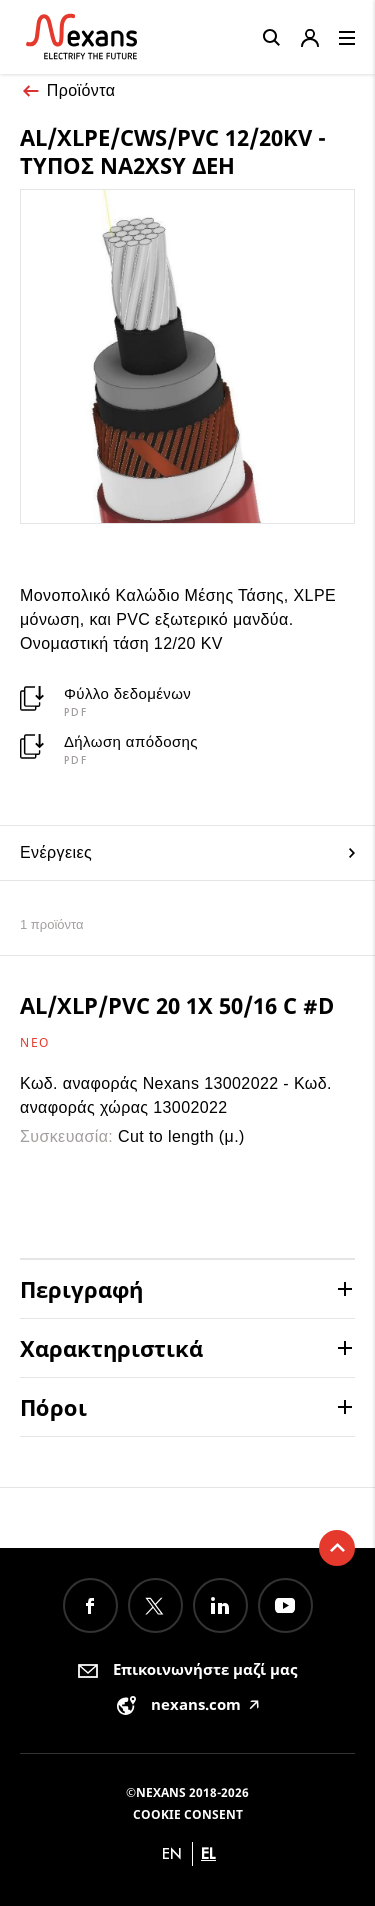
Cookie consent (188, 1814)
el (208, 1853)
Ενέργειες (187, 852)
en (172, 1853)
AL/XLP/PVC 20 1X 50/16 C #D (177, 1005)
